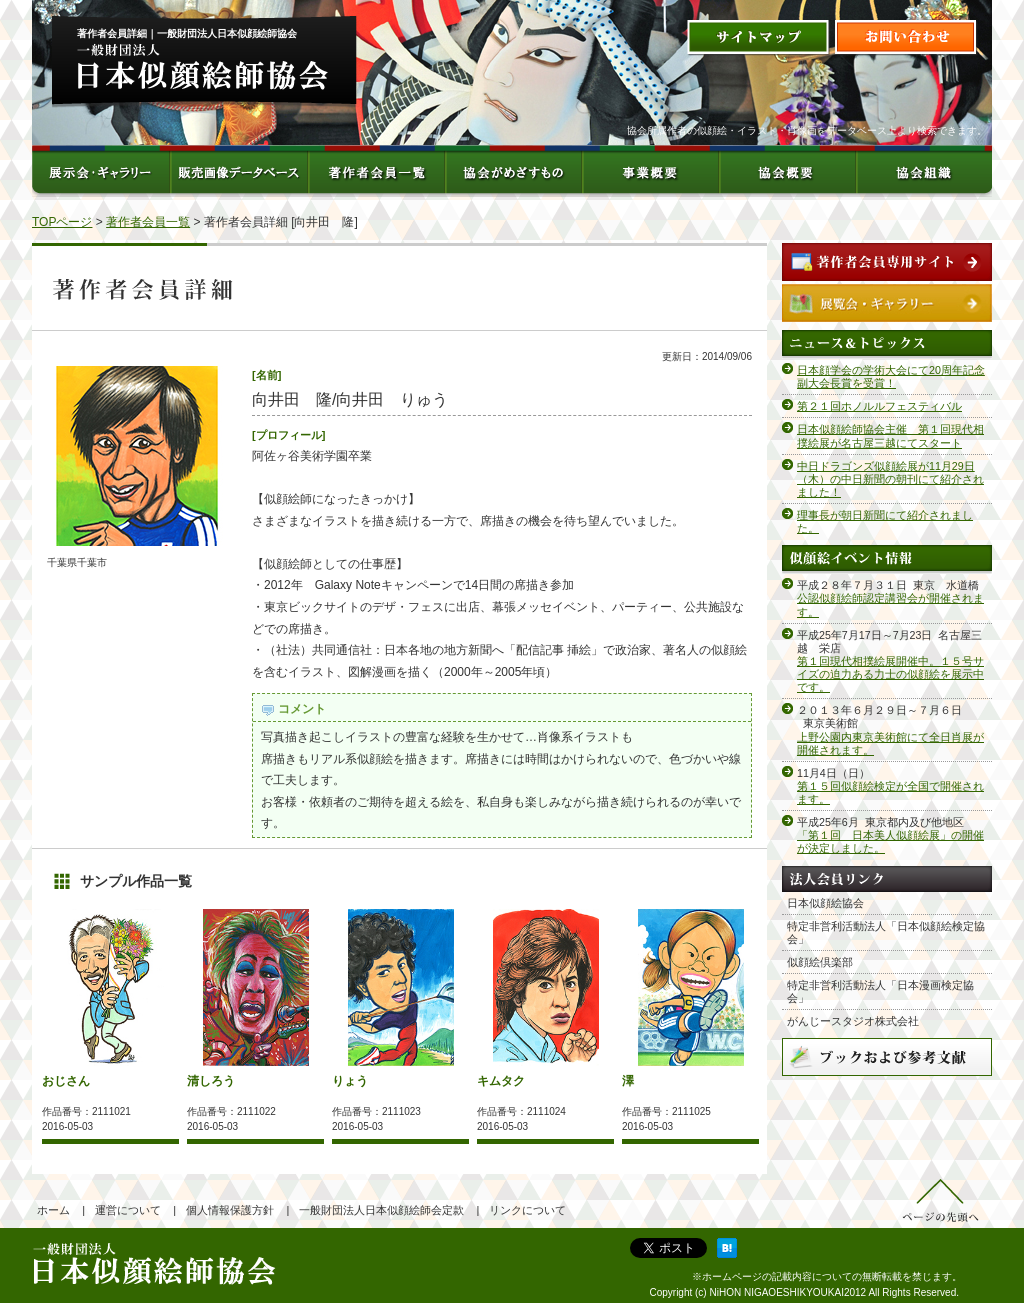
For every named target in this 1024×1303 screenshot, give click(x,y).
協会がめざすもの (512, 171)
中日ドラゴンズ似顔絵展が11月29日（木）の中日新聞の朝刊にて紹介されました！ (890, 479)
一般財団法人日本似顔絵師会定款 (381, 1210)
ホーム (53, 1210)
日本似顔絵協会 (825, 903)
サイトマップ (758, 38)
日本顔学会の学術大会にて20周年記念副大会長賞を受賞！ (891, 376)
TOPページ (62, 222)
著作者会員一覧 (375, 171)
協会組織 (923, 171)
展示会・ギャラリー (101, 171)
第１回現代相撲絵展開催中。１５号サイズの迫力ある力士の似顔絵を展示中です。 (890, 674)
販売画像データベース (238, 171)
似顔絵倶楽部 (820, 962)
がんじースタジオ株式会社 (853, 1021)
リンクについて (527, 1210)
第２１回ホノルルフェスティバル (879, 406)
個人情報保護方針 (230, 1210)
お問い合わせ (906, 38)
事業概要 (649, 171)
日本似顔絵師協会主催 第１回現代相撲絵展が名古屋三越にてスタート (890, 435)
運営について (128, 1210)
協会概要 (786, 171)
